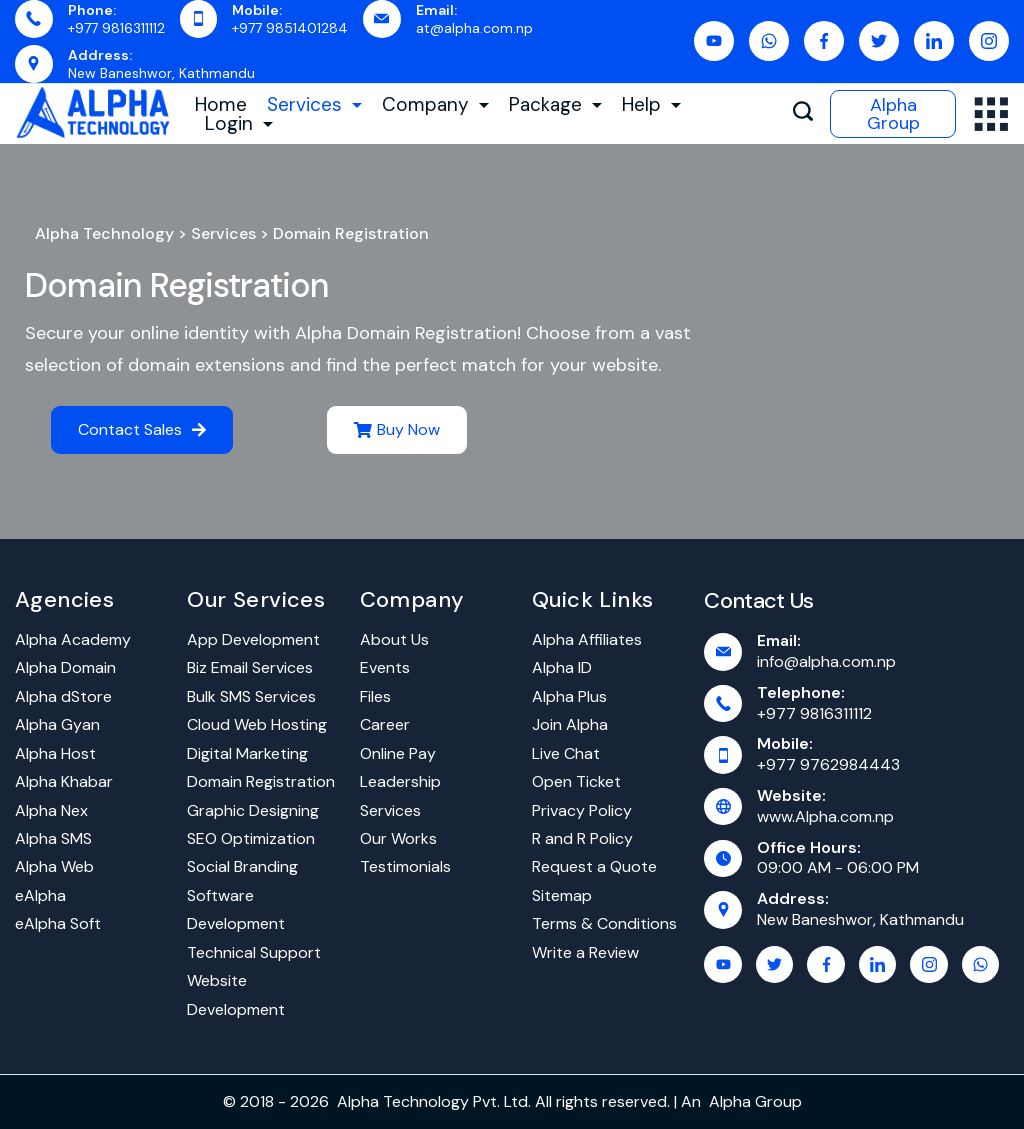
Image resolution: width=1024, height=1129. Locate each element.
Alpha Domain (65, 667)
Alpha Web (54, 866)
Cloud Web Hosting (257, 724)
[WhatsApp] (769, 41)
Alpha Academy (73, 639)
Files (375, 696)
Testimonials (405, 866)
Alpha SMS (53, 838)
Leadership (400, 781)
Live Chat (566, 753)
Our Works (398, 838)
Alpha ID (562, 667)
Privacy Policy (582, 810)
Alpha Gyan (57, 724)
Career (385, 724)
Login (239, 123)
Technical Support (254, 952)
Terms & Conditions (604, 923)
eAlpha (40, 895)
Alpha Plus (569, 696)
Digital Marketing (247, 753)
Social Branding (242, 866)
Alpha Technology (104, 233)
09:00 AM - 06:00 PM (838, 867)
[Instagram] (989, 41)
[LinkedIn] (934, 41)
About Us (394, 639)
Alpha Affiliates (587, 639)
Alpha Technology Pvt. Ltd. (434, 1101)
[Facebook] (824, 41)
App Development (253, 639)
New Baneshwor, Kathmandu (161, 73)
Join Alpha (570, 724)
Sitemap (562, 895)
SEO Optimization (251, 838)
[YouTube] (714, 41)
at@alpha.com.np (474, 28)
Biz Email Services (250, 667)
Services (314, 104)
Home (221, 104)
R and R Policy (582, 838)
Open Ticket (576, 781)
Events (385, 667)
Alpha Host (55, 753)
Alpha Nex (51, 810)
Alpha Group (893, 114)
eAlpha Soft (58, 923)
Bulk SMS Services (251, 696)
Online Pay (398, 753)
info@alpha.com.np (826, 661)
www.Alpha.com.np (825, 816)
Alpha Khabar (64, 781)
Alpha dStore (63, 696)
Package (555, 104)
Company (435, 104)
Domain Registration (177, 285)
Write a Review (585, 952)
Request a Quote (594, 866)
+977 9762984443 (828, 764)
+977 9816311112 (116, 28)
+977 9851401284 (290, 28)
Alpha (730, 1101)
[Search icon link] (803, 114)
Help (651, 104)
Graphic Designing (253, 810)
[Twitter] (879, 41)
